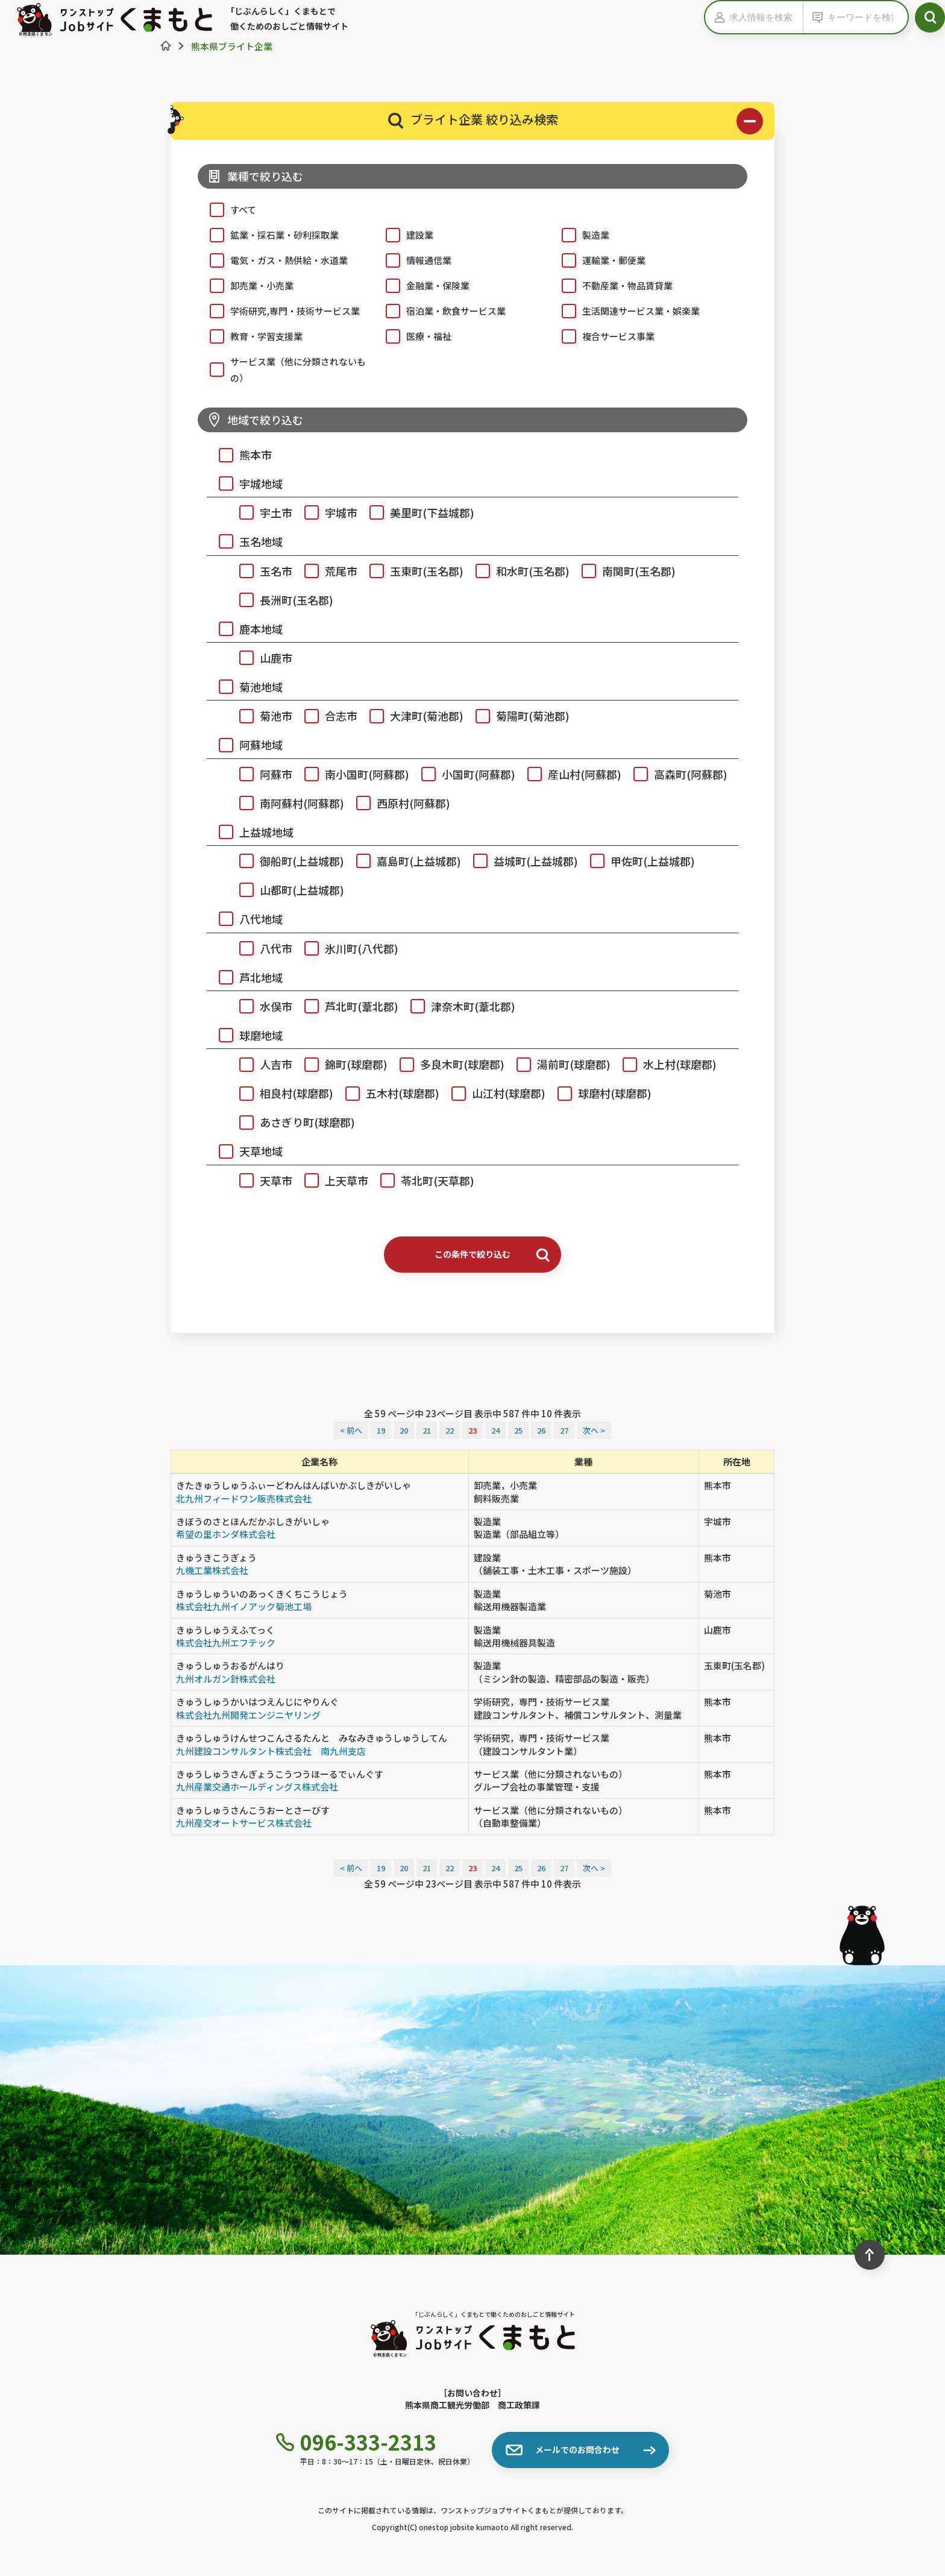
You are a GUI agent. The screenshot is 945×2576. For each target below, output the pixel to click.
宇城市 (324, 511)
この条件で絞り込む (492, 1254)
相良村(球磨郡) (280, 1091)
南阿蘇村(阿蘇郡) (285, 801)
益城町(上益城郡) (519, 859)
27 (564, 1430)
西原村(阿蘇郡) (397, 801)
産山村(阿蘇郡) (568, 772)
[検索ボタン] (930, 17)
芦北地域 (245, 975)
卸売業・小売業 (246, 284)
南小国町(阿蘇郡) (350, 772)
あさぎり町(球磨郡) (291, 1120)
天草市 (259, 1179)
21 (426, 1430)
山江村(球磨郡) (492, 1091)
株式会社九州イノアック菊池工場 (244, 1606)
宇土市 (259, 511)
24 (495, 1430)
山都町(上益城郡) (285, 888)
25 (518, 1430)
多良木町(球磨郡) (446, 1062)
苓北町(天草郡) (421, 1179)
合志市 (324, 714)
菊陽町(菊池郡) (516, 714)
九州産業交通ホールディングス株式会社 (257, 1786)
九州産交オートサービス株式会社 (244, 1822)
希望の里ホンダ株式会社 (225, 1534)
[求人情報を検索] (766, 17)
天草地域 (245, 1149)
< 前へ (351, 1430)
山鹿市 (259, 656)
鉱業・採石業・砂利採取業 (268, 233)
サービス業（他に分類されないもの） (282, 368)
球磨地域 (245, 1033)
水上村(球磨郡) (664, 1062)
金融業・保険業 (421, 284)
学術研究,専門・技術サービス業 (279, 309)
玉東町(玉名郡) (410, 569)
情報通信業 (412, 259)
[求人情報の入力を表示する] (717, 17)
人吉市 (259, 1062)
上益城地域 (250, 830)
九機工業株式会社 (212, 1570)
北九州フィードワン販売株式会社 (244, 1498)
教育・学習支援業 (250, 335)
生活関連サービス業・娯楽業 (625, 309)
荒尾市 (324, 569)
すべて (227, 208)
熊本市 (239, 453)
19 (381, 1430)
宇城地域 (245, 482)
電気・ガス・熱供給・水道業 (273, 259)
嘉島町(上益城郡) (402, 859)
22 (449, 1430)
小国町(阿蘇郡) (462, 772)
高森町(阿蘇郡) (674, 772)
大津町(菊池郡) (410, 714)
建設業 (403, 233)
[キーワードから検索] (864, 17)
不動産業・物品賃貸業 (611, 284)
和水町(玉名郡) (516, 569)
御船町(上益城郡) (285, 859)
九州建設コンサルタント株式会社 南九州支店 (271, 1751)
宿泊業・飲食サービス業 (440, 309)
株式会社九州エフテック (225, 1642)
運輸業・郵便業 (597, 259)
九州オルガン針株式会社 (225, 1678)
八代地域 (245, 917)
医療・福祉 (412, 335)
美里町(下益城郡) (415, 511)
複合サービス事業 (602, 335)
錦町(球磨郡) (340, 1062)
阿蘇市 (259, 772)
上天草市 (330, 1179)
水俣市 (259, 1004)
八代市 (259, 946)
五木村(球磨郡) (386, 1091)
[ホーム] (165, 45)
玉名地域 (245, 540)
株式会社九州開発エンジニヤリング (248, 1714)
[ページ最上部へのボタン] (870, 2255)
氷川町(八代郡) (345, 946)
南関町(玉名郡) (623, 569)
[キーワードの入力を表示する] (815, 17)
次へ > (594, 1430)
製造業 (579, 233)
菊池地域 (245, 685)
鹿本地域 (245, 627)
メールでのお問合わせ (563, 2450)
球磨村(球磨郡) (598, 1091)
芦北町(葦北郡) (345, 1004)
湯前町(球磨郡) (557, 1062)
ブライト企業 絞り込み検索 (576, 121)
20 (404, 1430)
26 (541, 1430)
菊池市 (259, 714)
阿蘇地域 (245, 743)
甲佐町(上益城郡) (636, 859)
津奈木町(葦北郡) (456, 1004)
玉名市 (259, 569)
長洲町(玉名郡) (280, 598)
